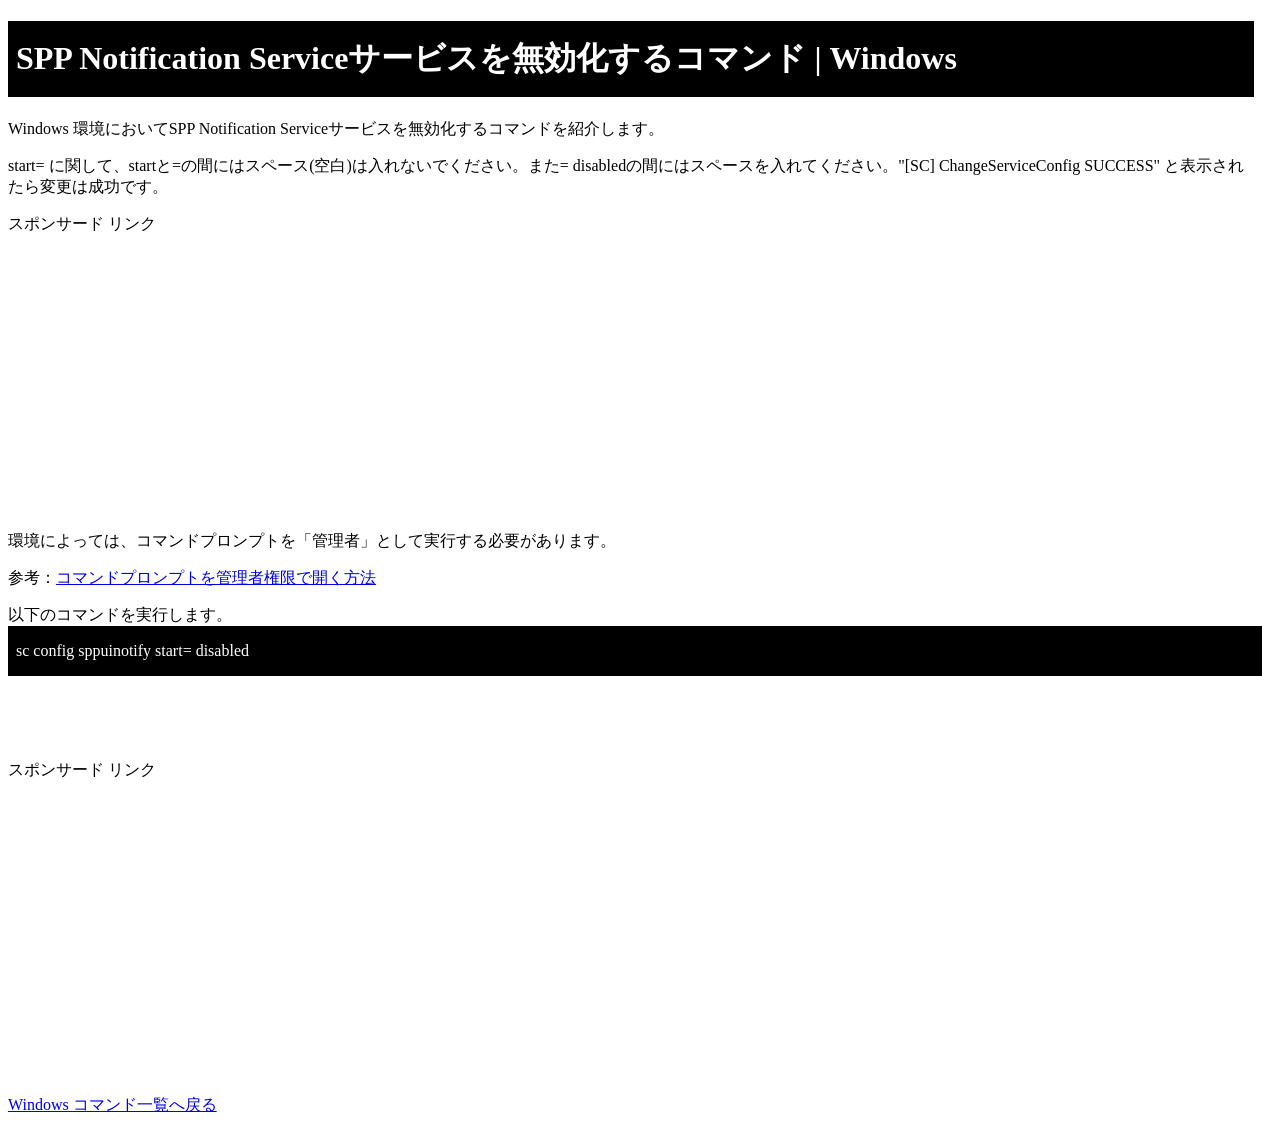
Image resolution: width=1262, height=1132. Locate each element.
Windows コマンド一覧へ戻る (112, 1104)
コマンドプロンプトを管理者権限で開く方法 (216, 577)
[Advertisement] (608, 375)
